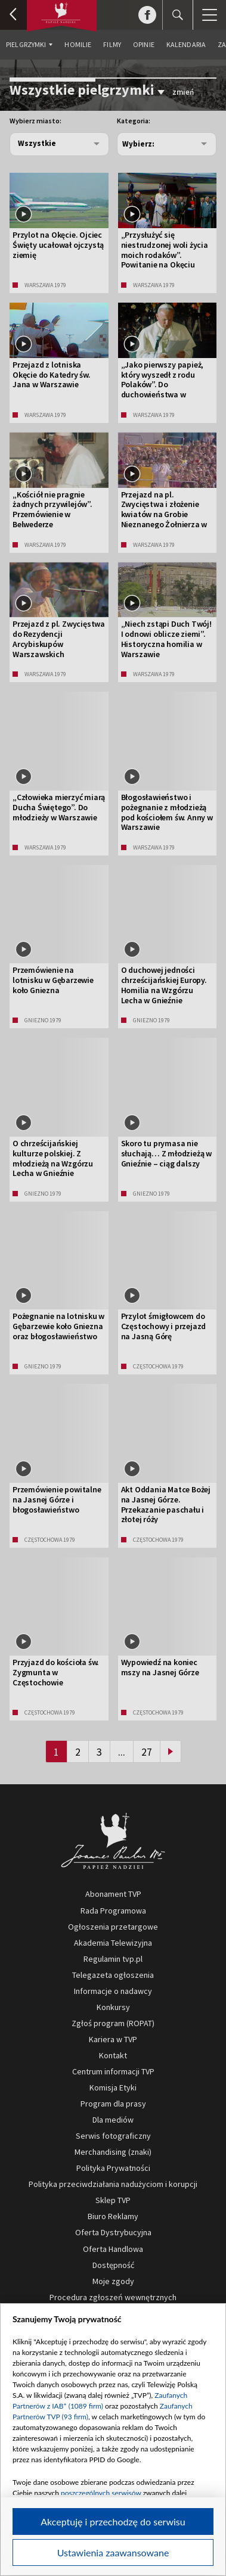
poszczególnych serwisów (101, 2492)
